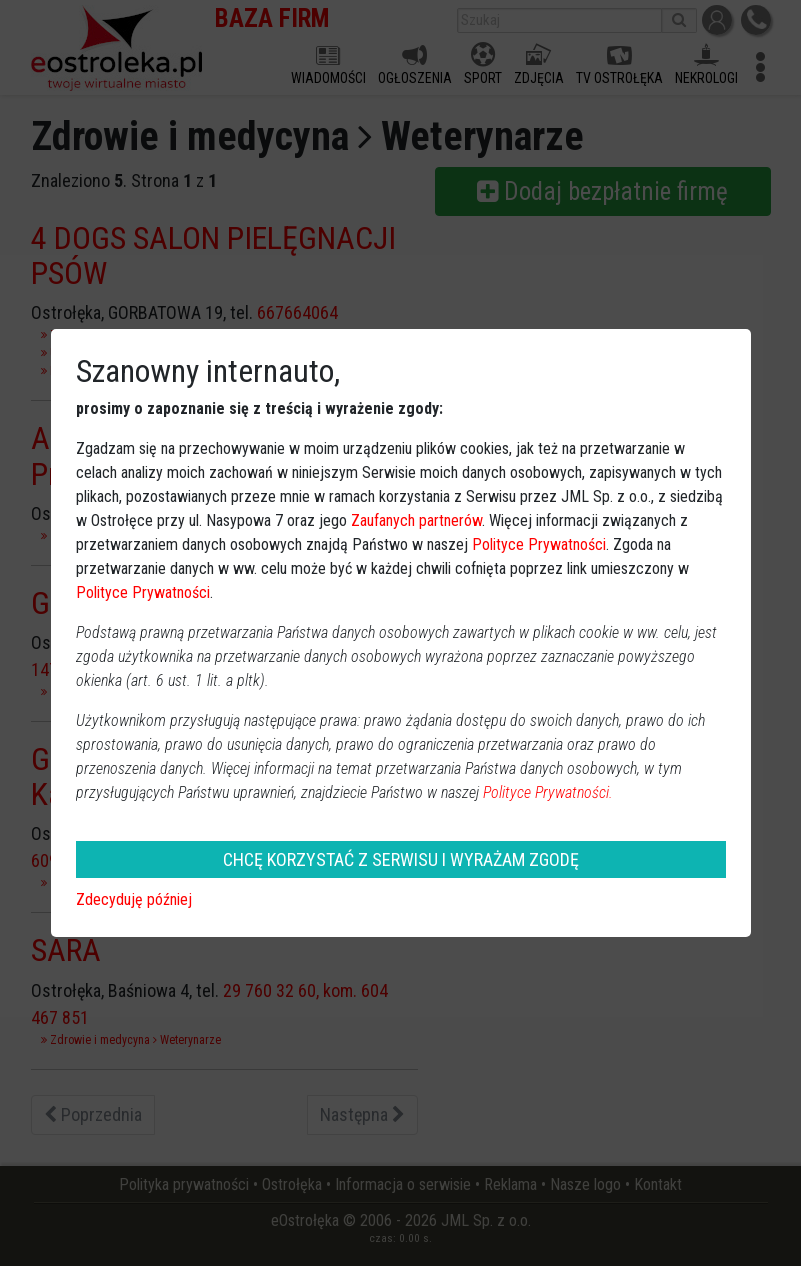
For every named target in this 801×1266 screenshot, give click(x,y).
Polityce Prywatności (539, 544)
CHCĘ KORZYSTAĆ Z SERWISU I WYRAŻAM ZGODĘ (401, 859)
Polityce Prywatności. (548, 792)
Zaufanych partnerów (416, 520)
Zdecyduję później (134, 899)
